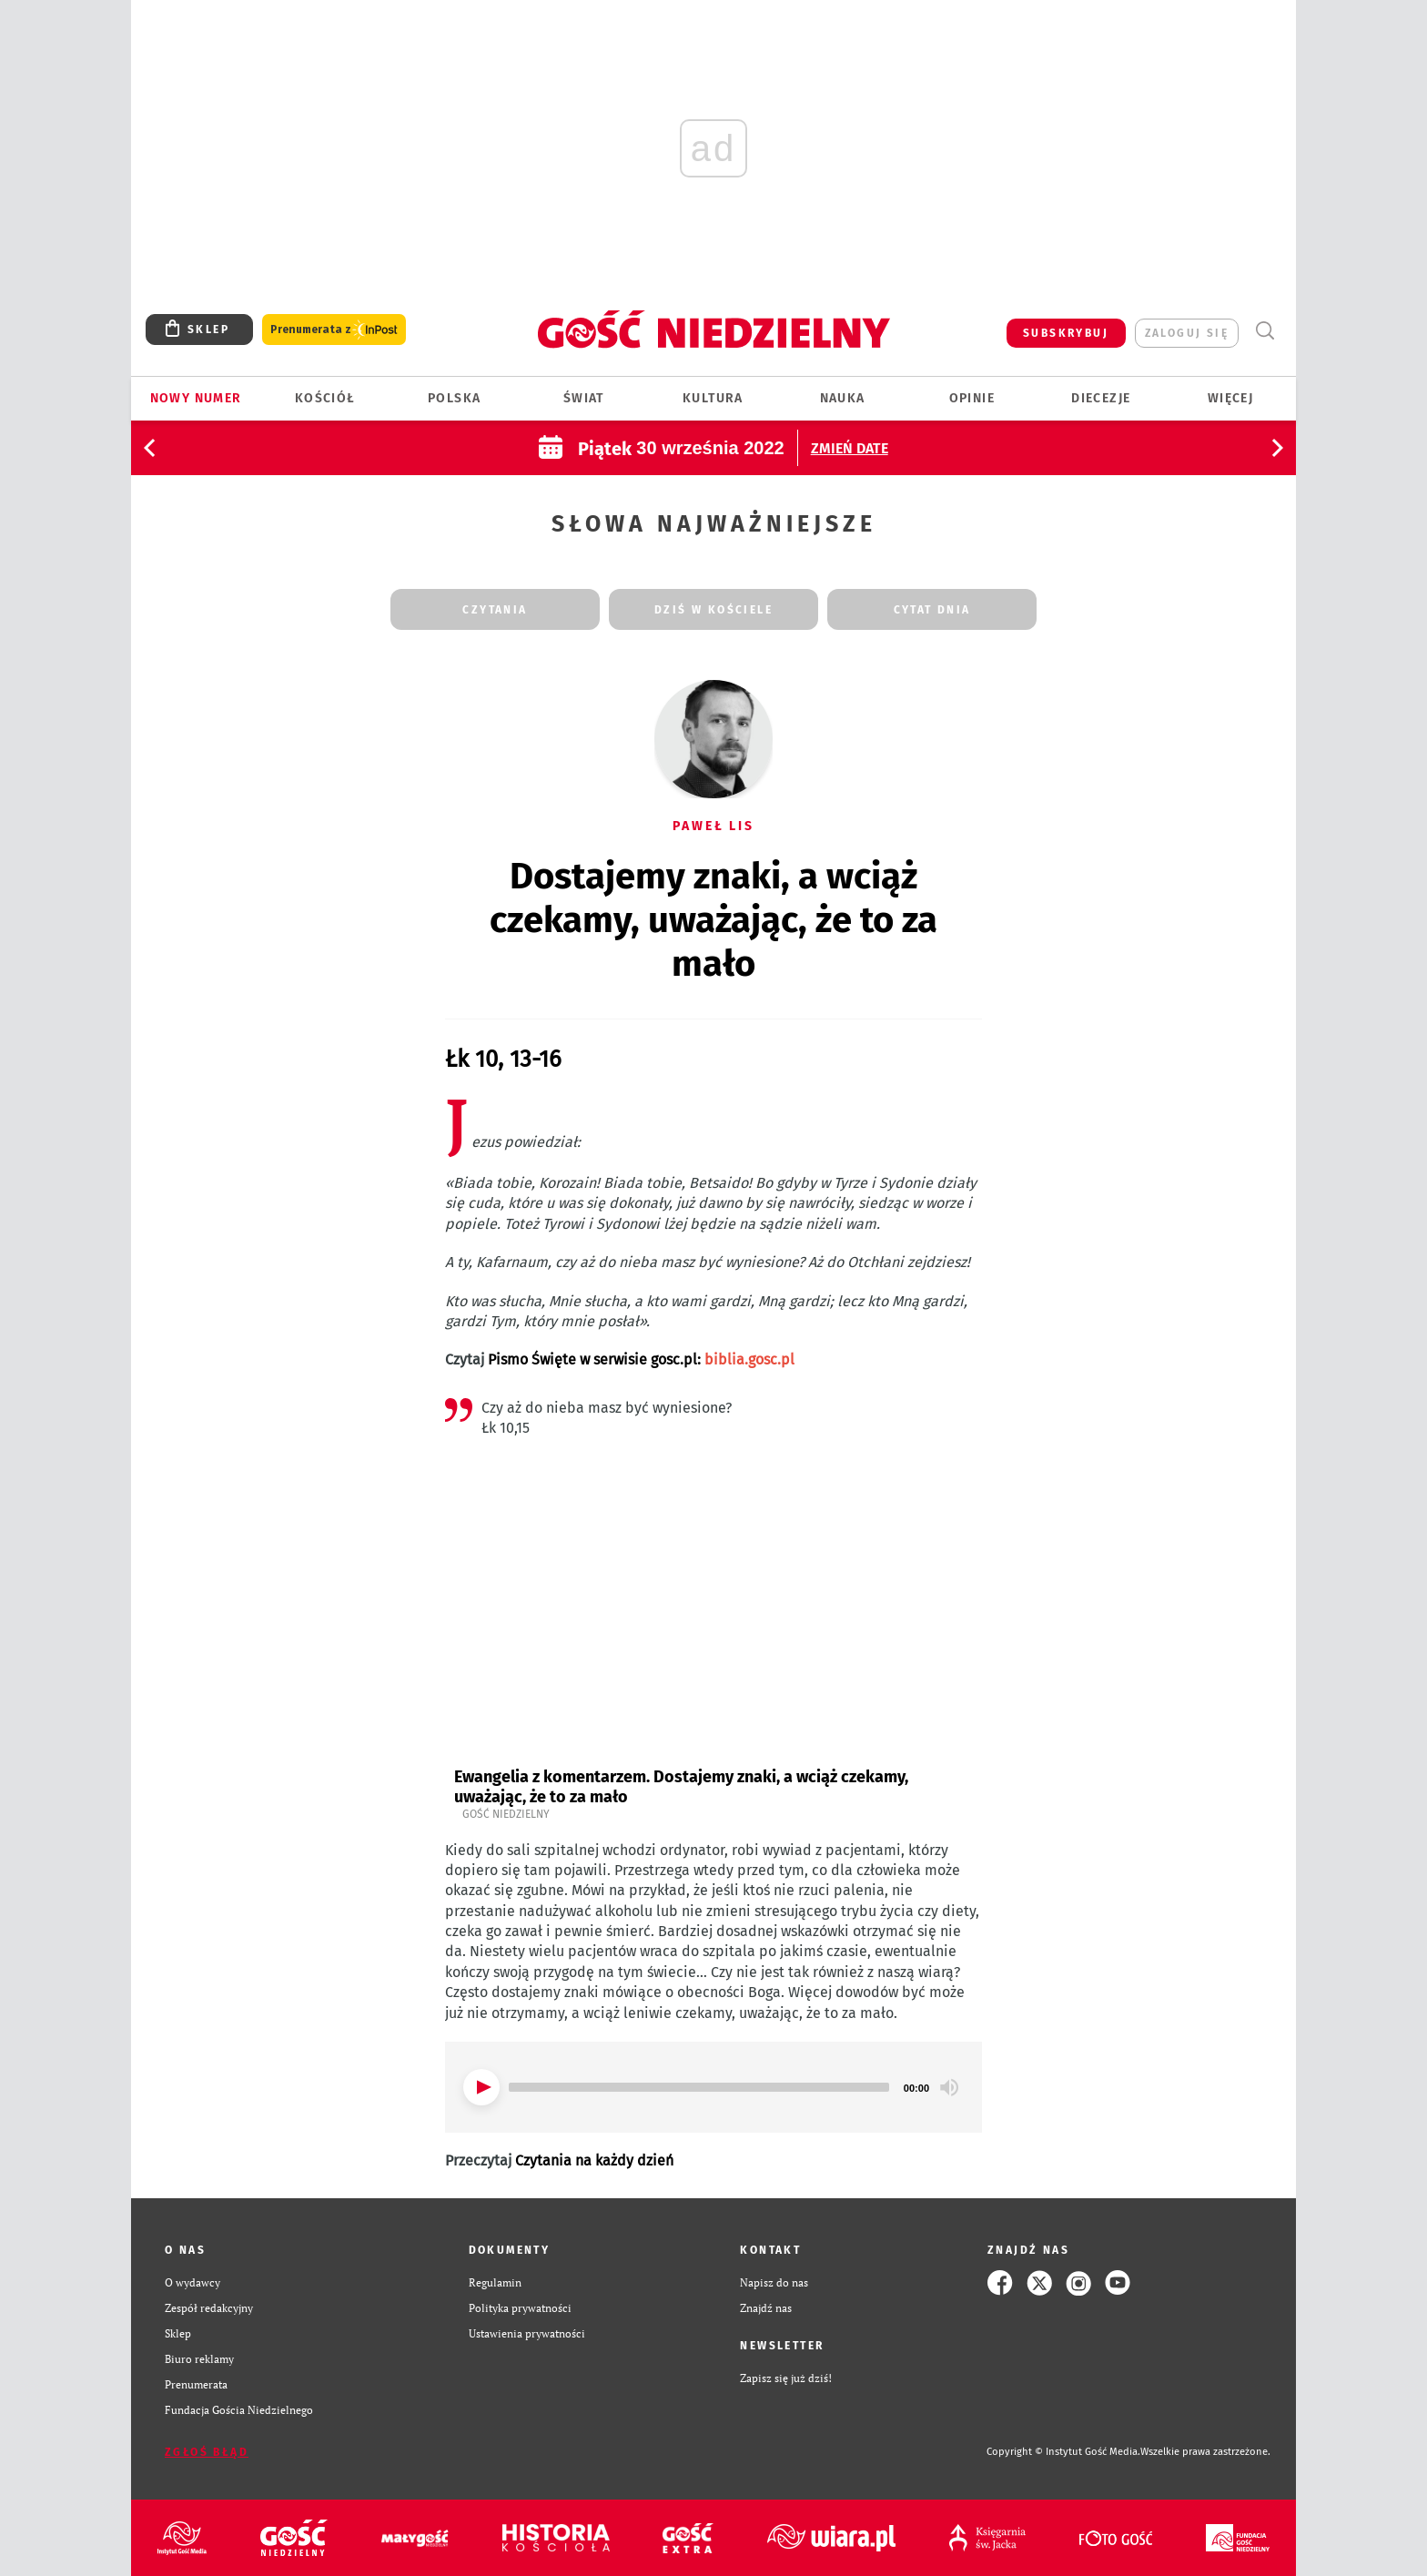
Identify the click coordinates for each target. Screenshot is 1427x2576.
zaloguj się (1187, 333)
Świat (583, 398)
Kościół (325, 398)
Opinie (972, 398)
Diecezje (1100, 398)
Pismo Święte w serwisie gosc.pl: (641, 1359)
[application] (713, 2087)
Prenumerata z (334, 329)
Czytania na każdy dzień (594, 2160)
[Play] (481, 2087)
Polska (454, 398)
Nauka (842, 398)
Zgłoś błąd (206, 2452)
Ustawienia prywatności (527, 2333)
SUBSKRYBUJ (1065, 333)
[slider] (699, 2087)
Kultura (713, 398)
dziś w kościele (713, 609)
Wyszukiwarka (1264, 331)
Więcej (1230, 398)
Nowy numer (196, 398)
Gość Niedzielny (506, 1814)
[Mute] (949, 2087)
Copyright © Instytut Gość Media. (1063, 2452)
